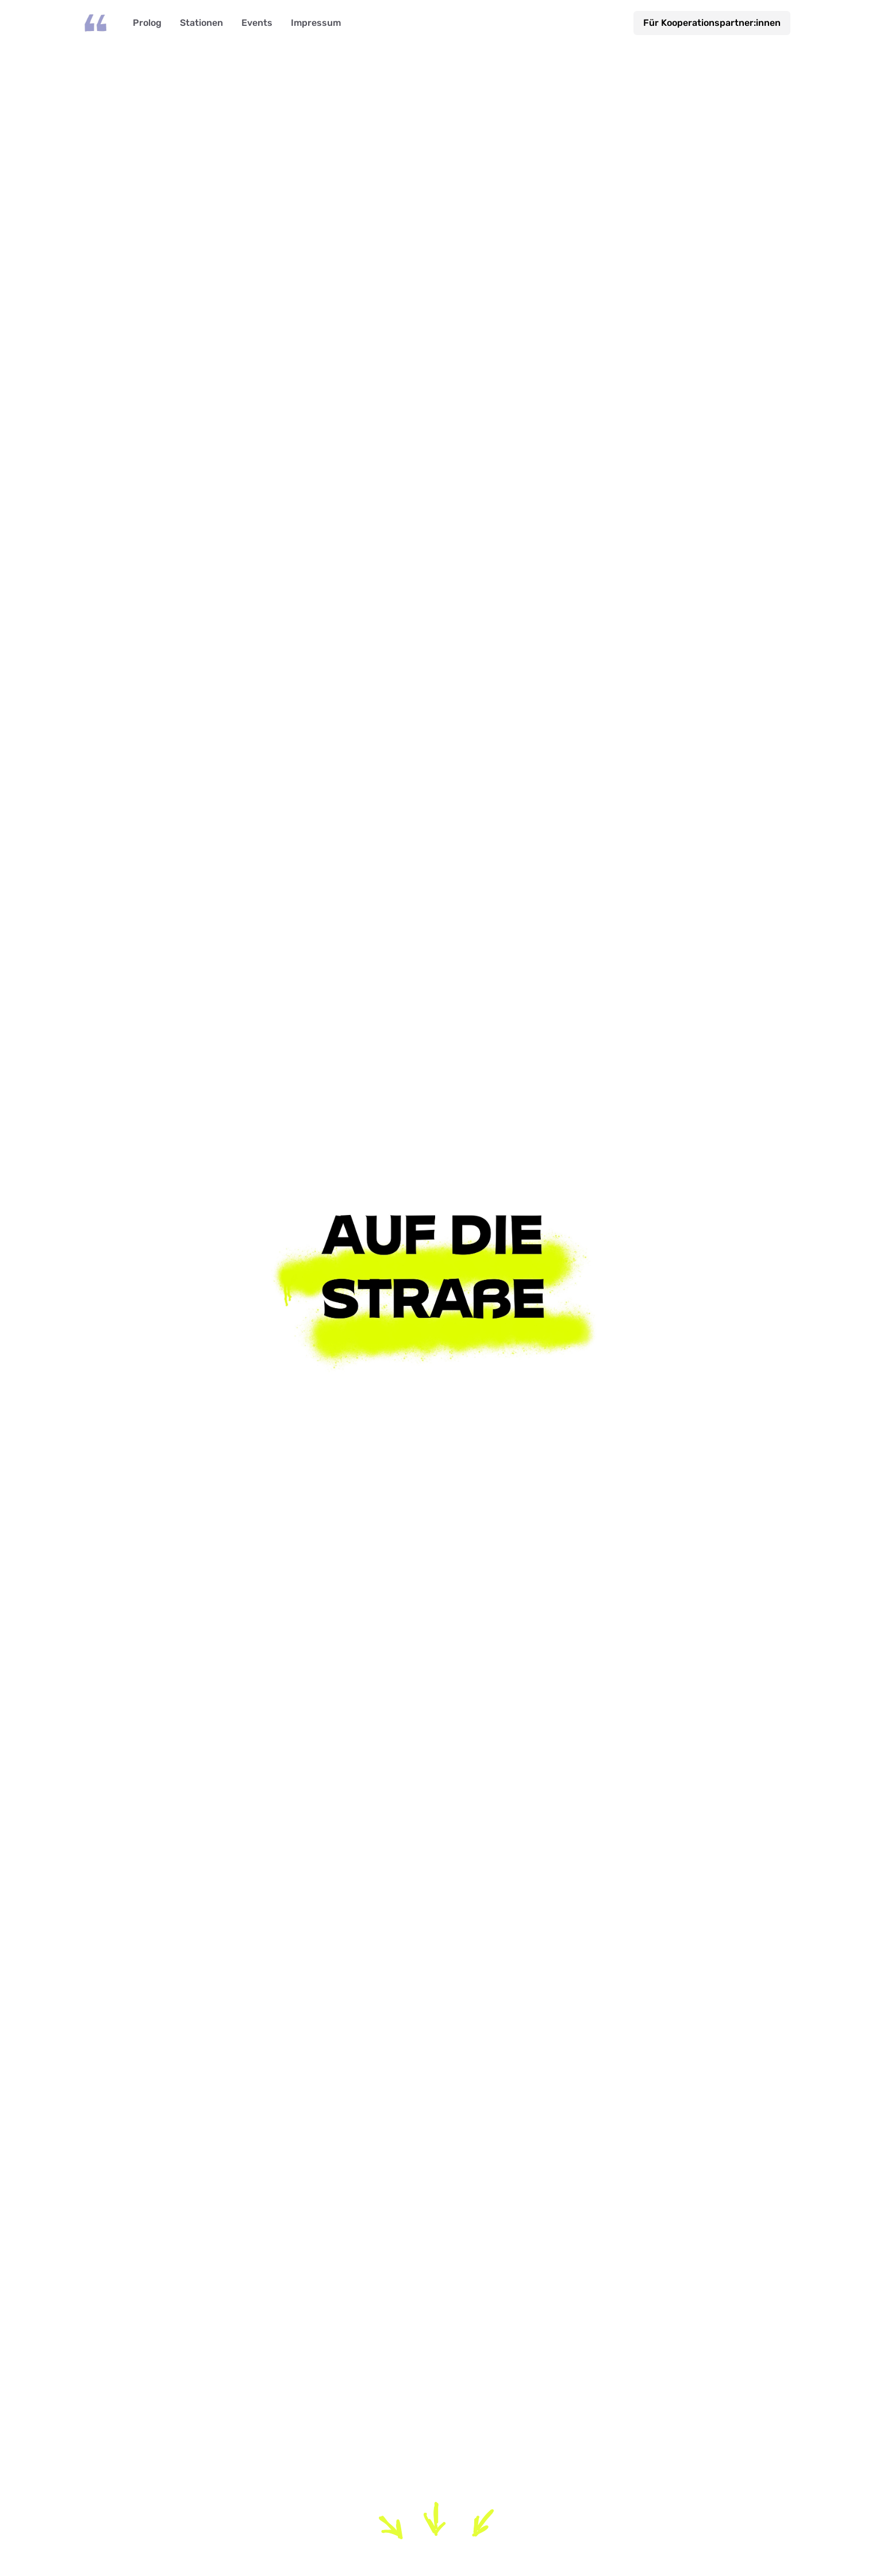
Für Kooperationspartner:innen (712, 22)
